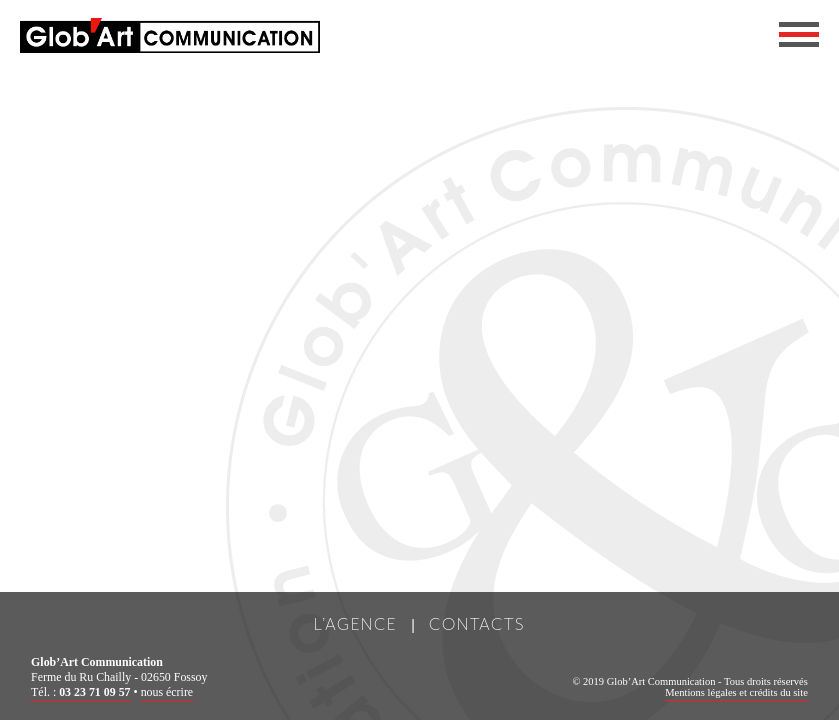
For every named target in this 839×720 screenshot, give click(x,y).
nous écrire (167, 692)
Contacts (477, 623)
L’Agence (355, 623)
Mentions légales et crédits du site (736, 692)
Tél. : (80, 692)
